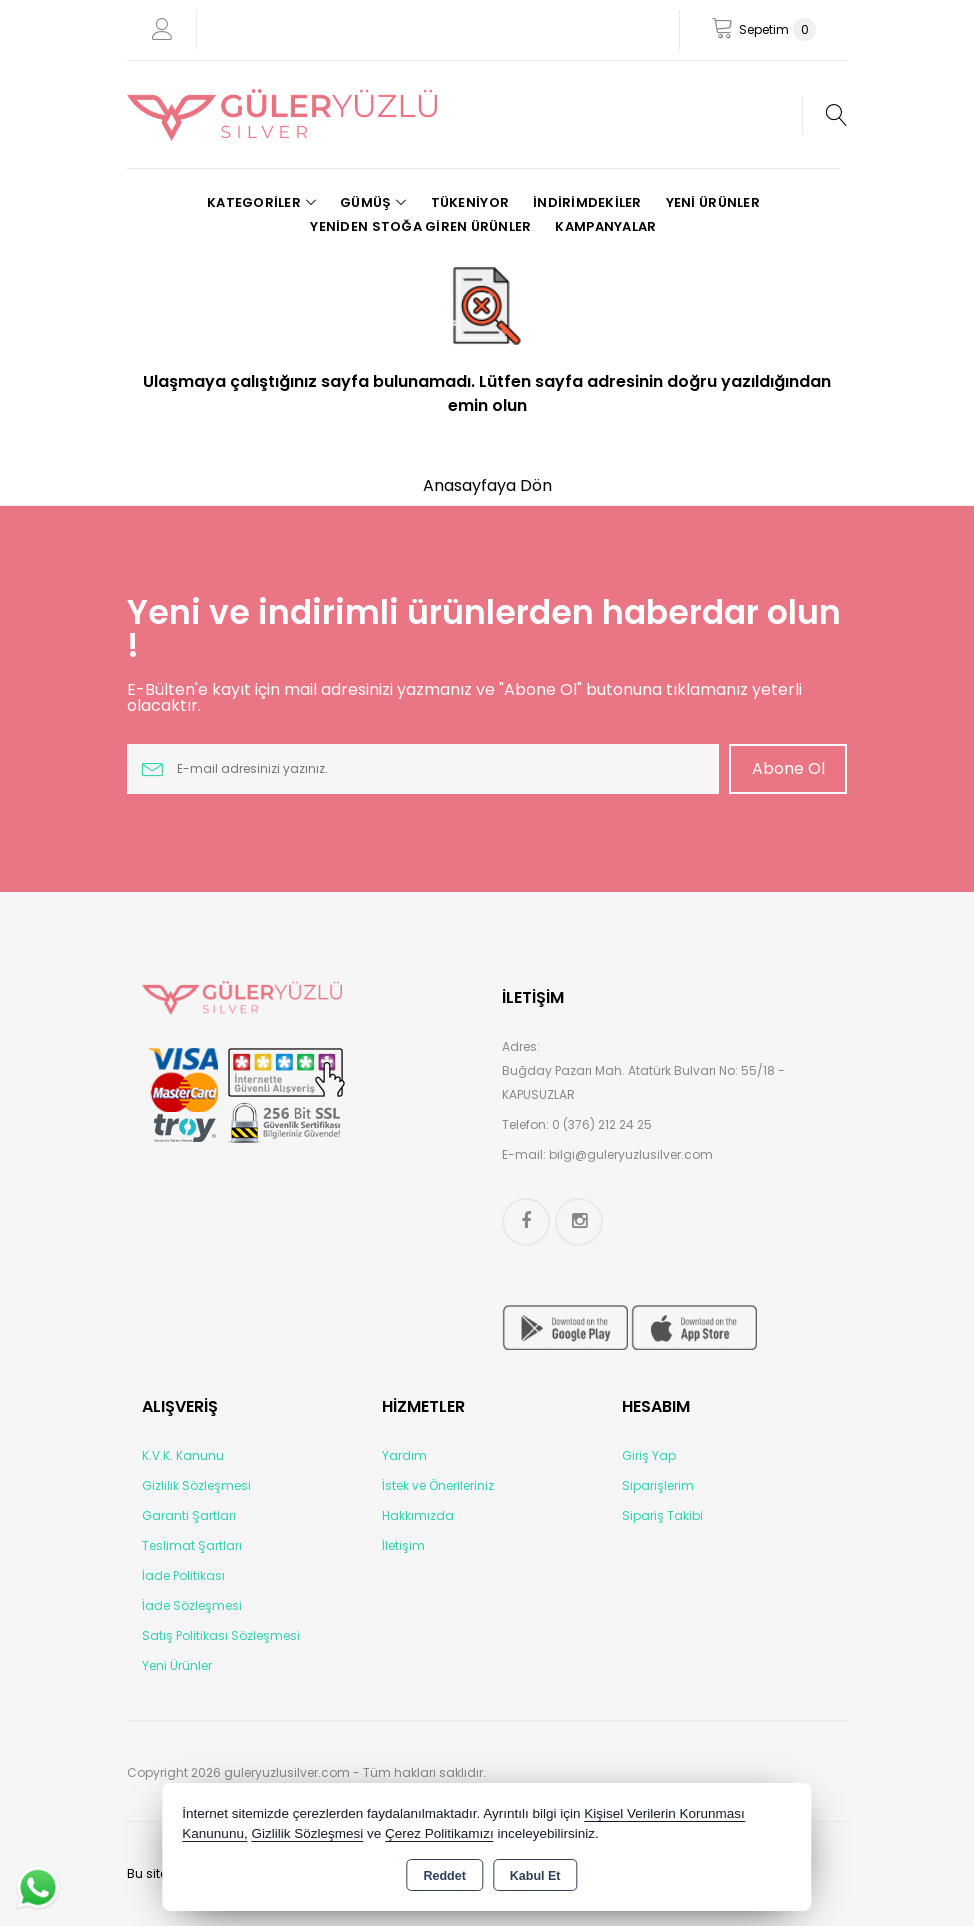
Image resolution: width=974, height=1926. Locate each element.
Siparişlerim (658, 1485)
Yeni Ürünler (177, 1665)
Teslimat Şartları (192, 1545)
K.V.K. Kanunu (183, 1455)
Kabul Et (535, 1876)
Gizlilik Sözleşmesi (196, 1485)
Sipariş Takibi (662, 1515)
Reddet (444, 1876)
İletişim (403, 1545)
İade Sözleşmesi (192, 1605)
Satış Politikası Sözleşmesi (221, 1635)
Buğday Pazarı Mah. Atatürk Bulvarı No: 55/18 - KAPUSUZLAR (643, 1082)
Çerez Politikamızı (439, 1833)
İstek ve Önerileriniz (438, 1485)
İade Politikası (183, 1575)
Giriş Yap (649, 1455)
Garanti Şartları (189, 1515)
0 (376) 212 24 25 (602, 1124)
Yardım (404, 1455)
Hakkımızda (418, 1515)
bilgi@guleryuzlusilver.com (631, 1154)
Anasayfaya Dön (487, 485)
